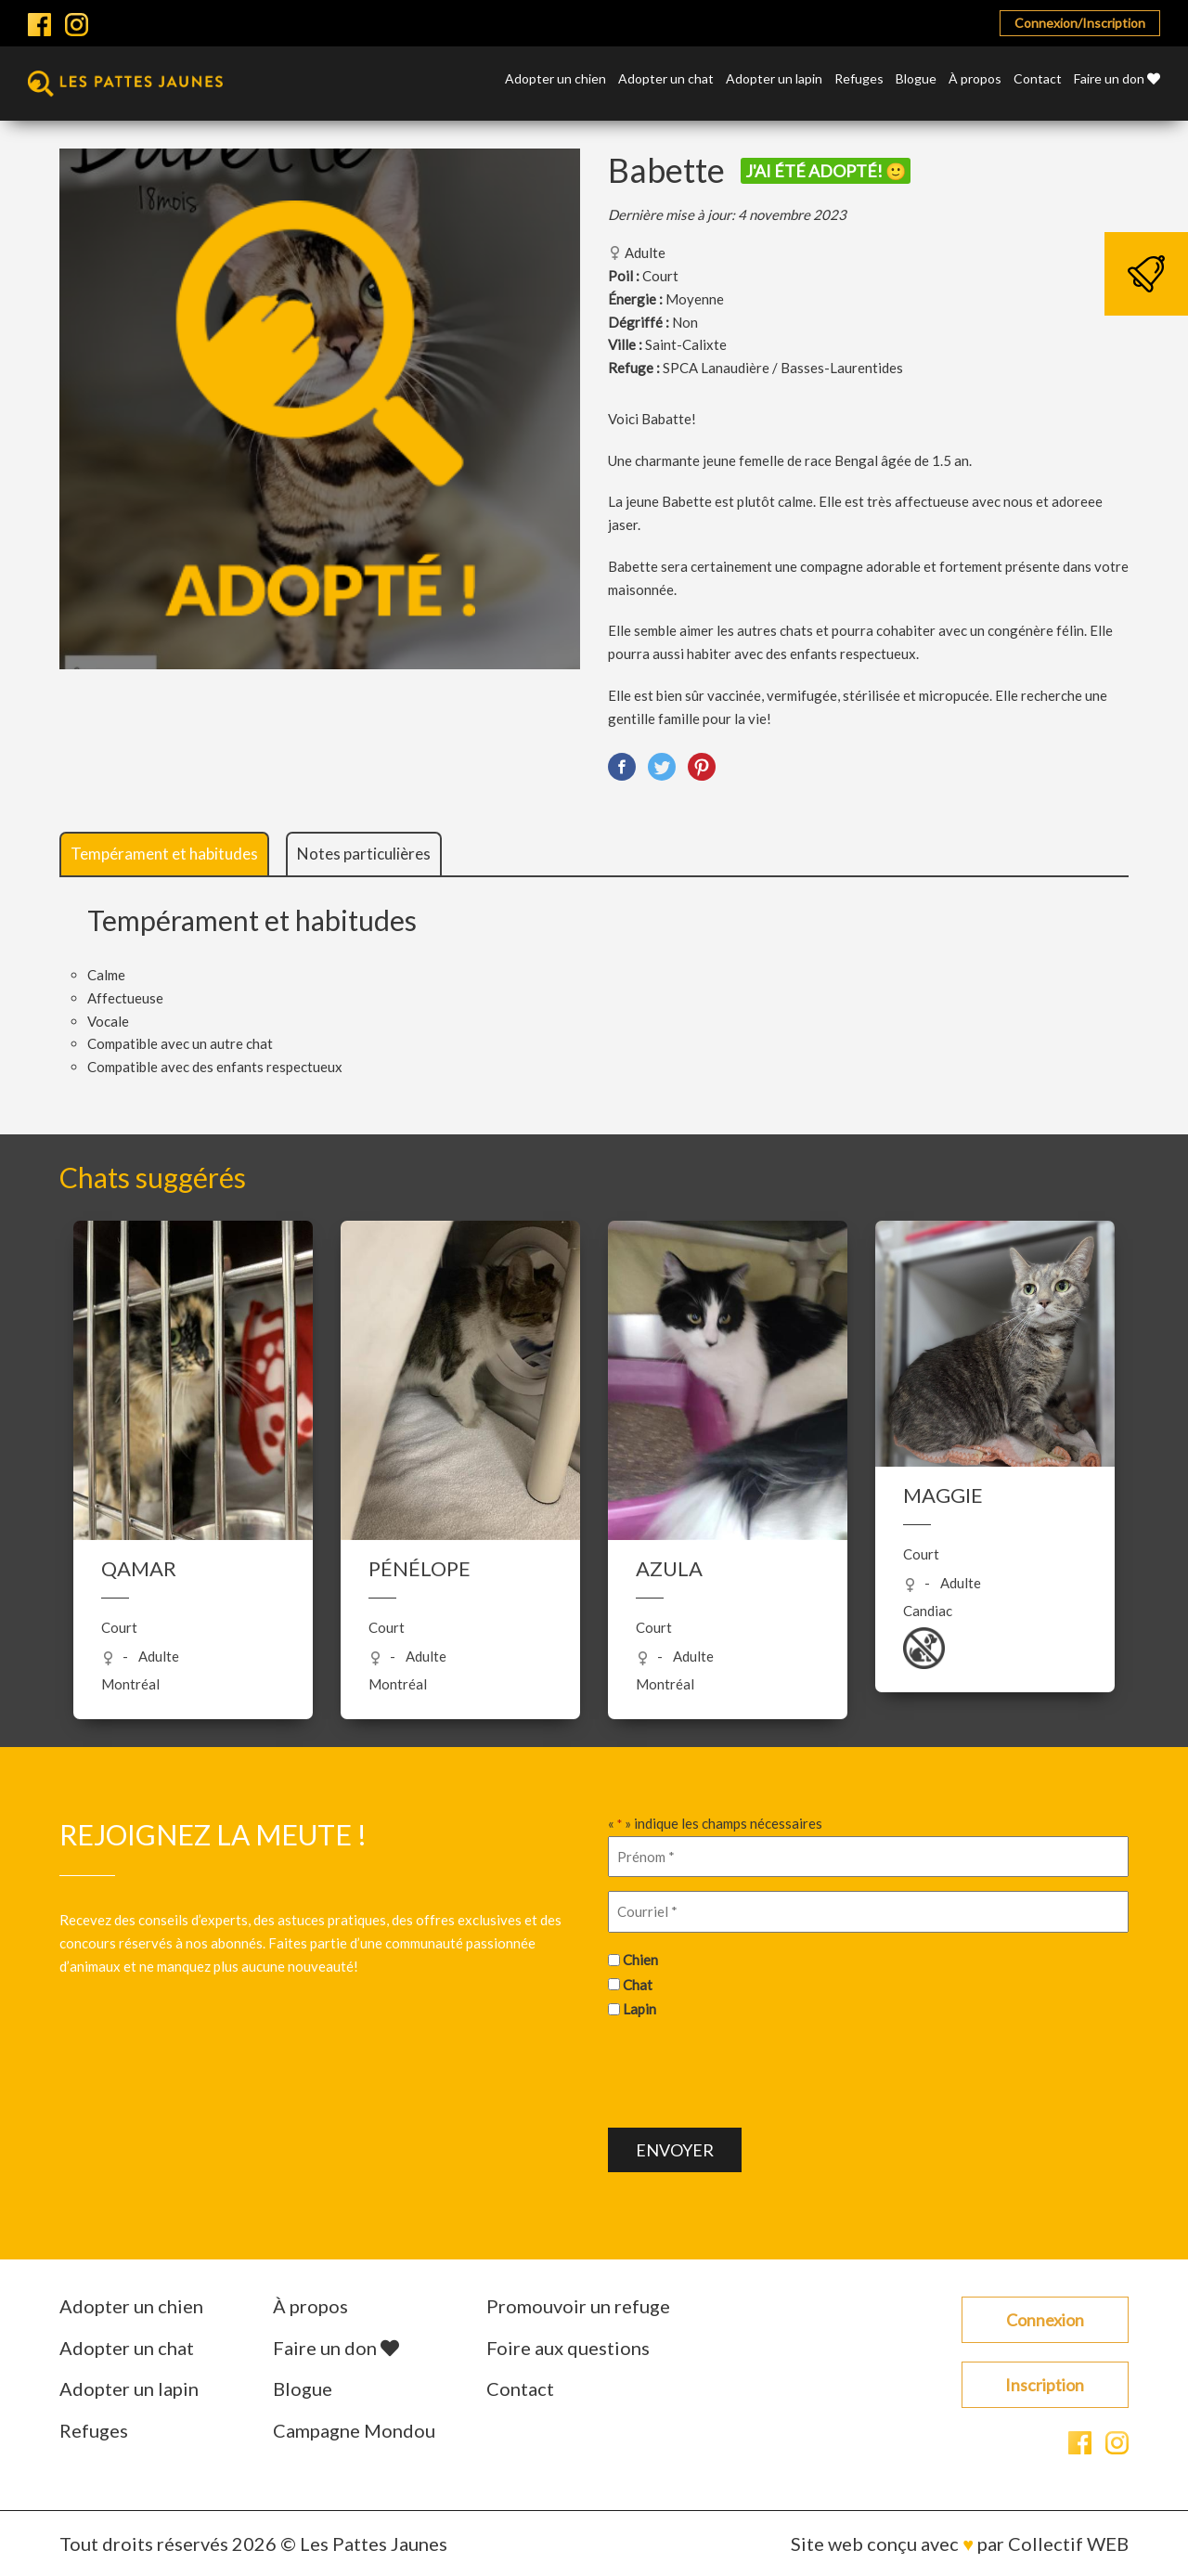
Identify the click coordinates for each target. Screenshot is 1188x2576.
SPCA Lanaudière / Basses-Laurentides (783, 367)
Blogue (916, 79)
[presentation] (749, 2071)
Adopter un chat (666, 79)
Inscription (1044, 2385)
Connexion (1045, 2320)
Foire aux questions (568, 2348)
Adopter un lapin (774, 79)
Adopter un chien (555, 79)
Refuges (859, 79)
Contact (1038, 79)
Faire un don (1117, 79)
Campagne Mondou (354, 2430)
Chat (637, 1984)
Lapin (639, 2008)
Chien (640, 1959)
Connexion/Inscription (1079, 23)
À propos (975, 79)
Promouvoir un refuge (578, 2306)
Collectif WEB (1068, 2543)
